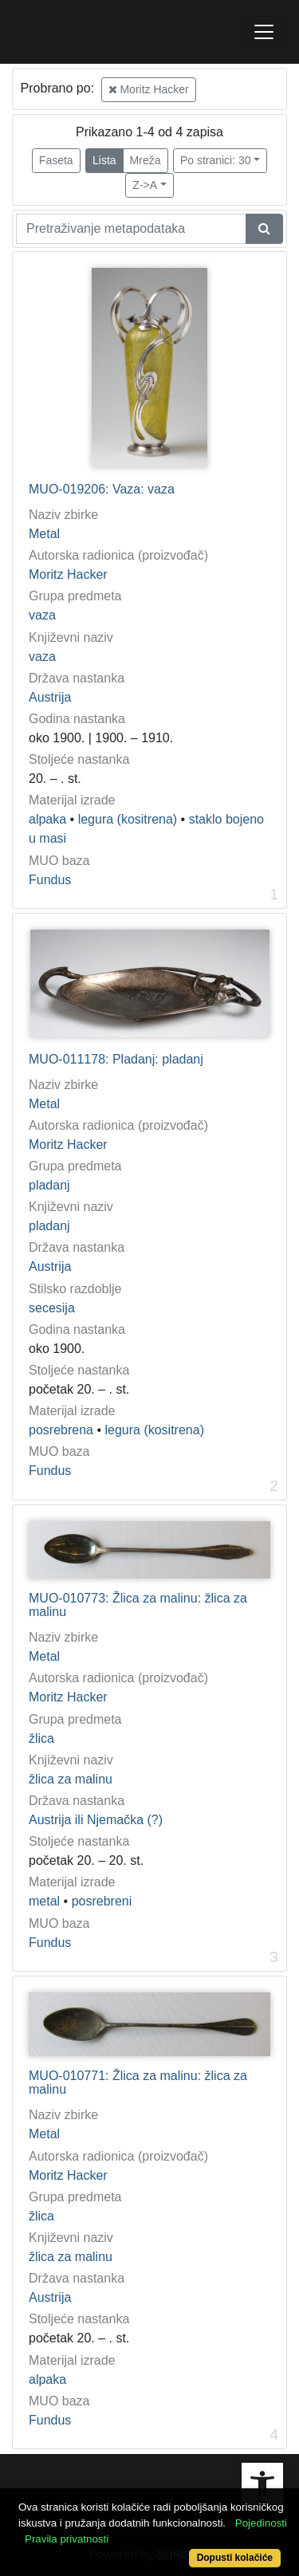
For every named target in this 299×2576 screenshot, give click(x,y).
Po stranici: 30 (215, 160)
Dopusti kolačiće (235, 2557)
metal (44, 1901)
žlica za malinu (70, 1779)
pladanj (49, 1185)
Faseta (56, 160)
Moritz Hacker (148, 89)
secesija (52, 1308)
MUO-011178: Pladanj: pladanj (116, 1059)
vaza (42, 615)
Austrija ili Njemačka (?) (96, 1820)
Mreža (145, 160)
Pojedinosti (261, 2523)
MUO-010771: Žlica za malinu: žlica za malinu (138, 2083)
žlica (41, 1738)
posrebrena (61, 1430)
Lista (104, 160)
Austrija (50, 697)
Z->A (144, 185)
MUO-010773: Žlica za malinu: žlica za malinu (138, 1605)
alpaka (47, 819)
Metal (44, 534)
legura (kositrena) (128, 819)
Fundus (50, 880)
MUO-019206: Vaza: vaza (102, 489)
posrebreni (102, 1901)
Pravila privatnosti (66, 2539)
